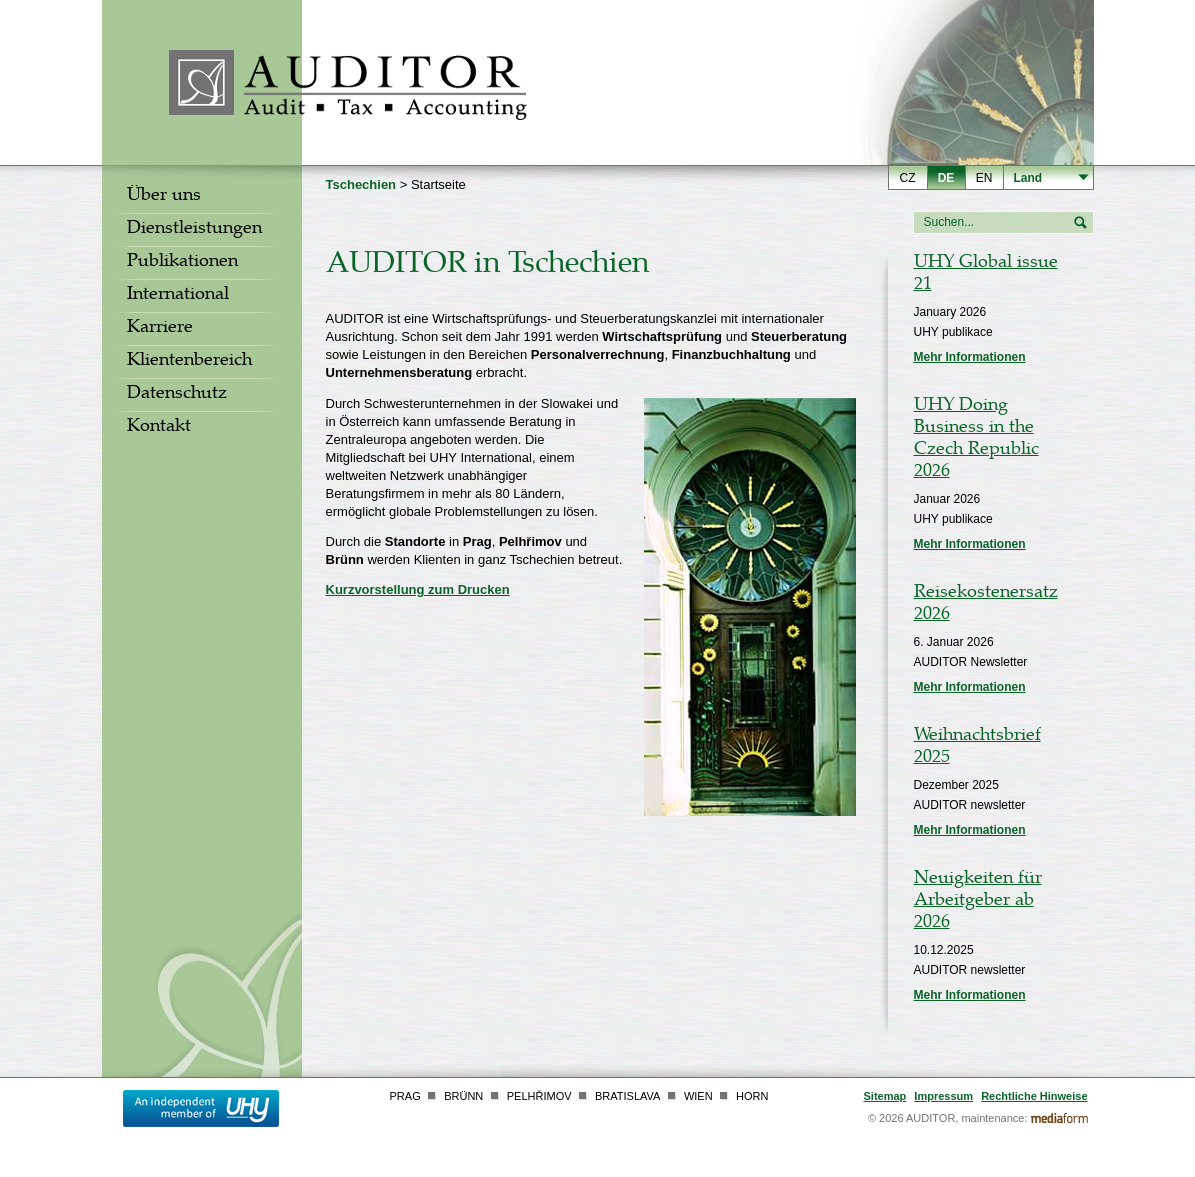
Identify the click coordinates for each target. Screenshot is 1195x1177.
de (946, 178)
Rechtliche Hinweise (1034, 1096)
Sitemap (885, 1096)
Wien (698, 1096)
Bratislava (627, 1096)
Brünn (463, 1096)
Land (1028, 178)
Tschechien (361, 184)
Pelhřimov (539, 1096)
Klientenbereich (189, 362)
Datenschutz (177, 395)
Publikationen (182, 263)
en (984, 178)
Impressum (943, 1096)
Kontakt (159, 428)
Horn (752, 1096)
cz (908, 178)
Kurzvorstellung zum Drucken (418, 589)
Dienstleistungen (194, 230)
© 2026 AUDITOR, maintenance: (948, 1118)
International (178, 296)
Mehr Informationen (970, 357)
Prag (405, 1096)
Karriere (160, 329)
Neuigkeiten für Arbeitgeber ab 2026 (978, 902)
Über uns (164, 197)
